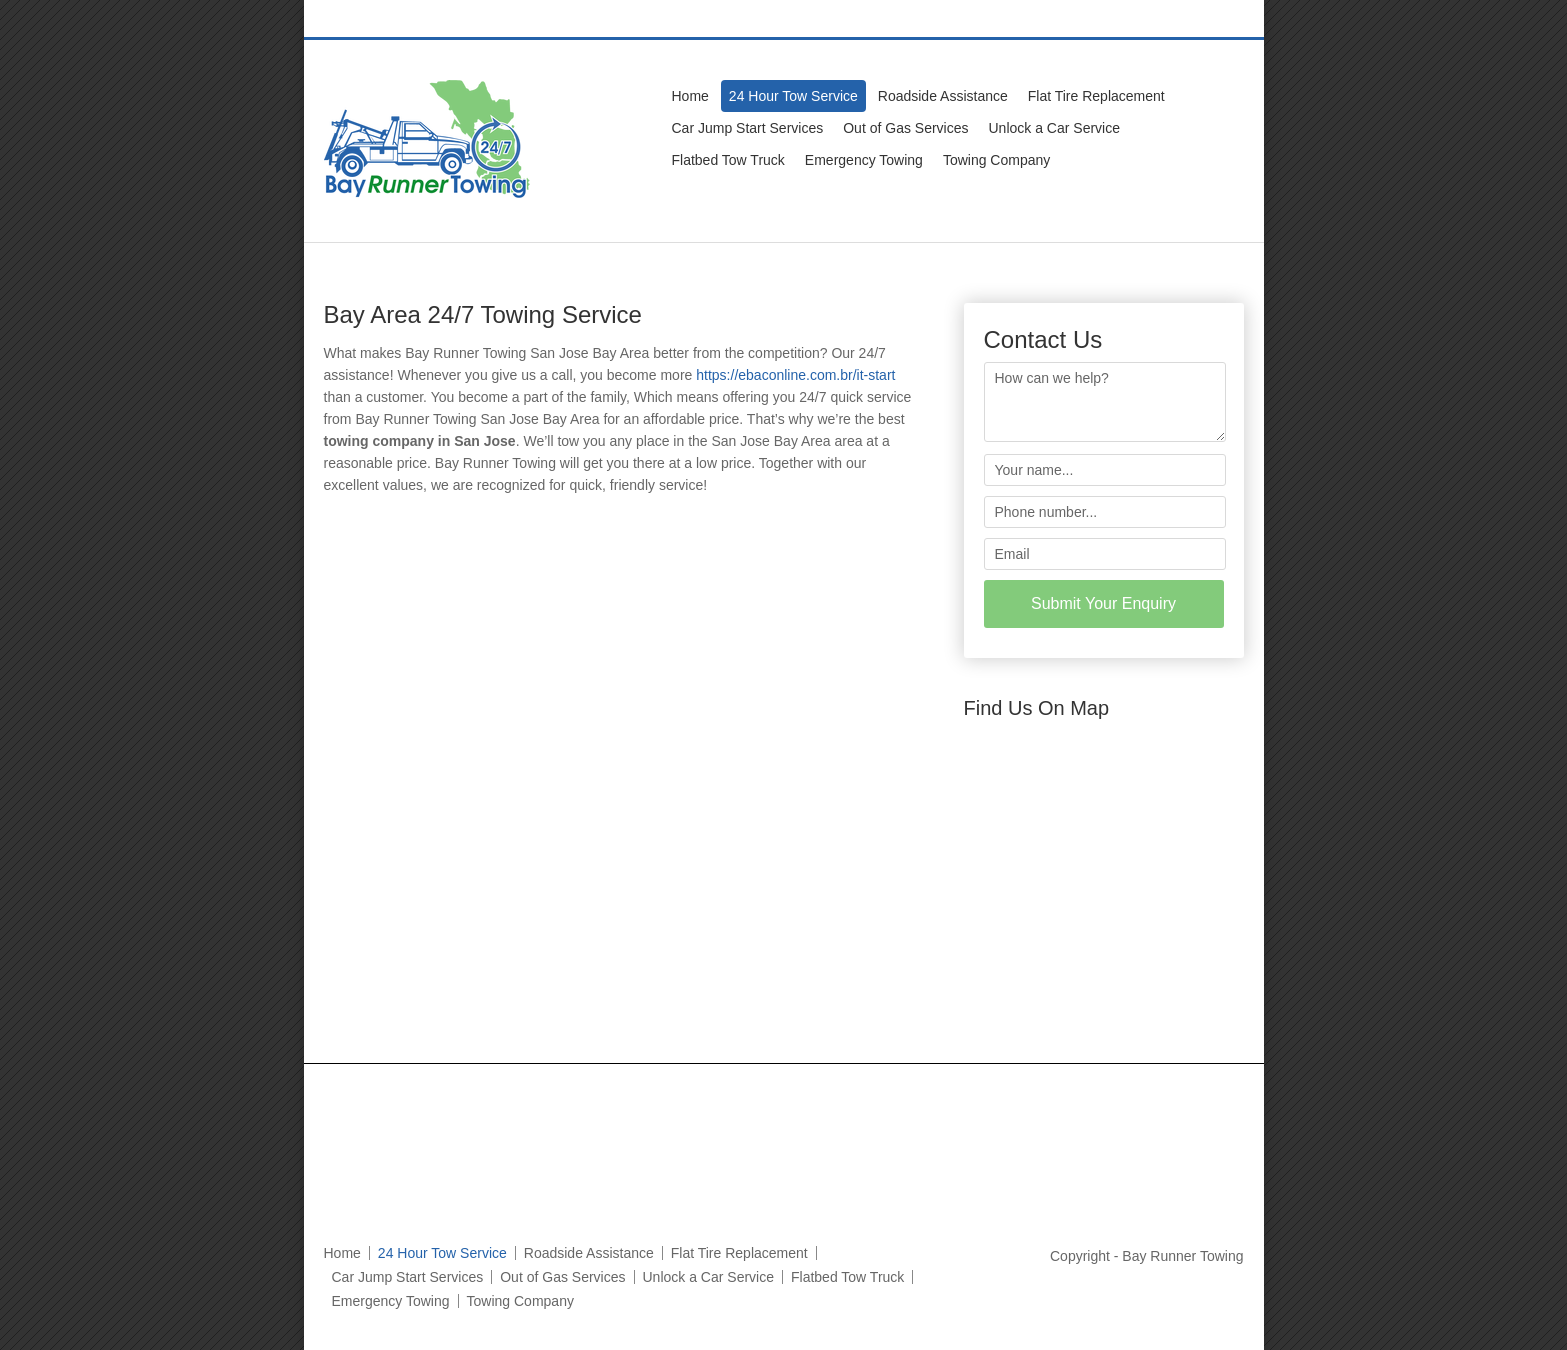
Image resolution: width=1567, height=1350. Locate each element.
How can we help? (1105, 402)
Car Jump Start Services (748, 128)
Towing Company (996, 160)
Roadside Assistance (943, 96)
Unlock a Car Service (1055, 128)
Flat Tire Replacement (1096, 96)
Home (690, 96)
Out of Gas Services (905, 128)
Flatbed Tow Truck (728, 160)
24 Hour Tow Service (793, 96)
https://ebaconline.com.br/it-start (795, 375)
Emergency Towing (864, 160)
